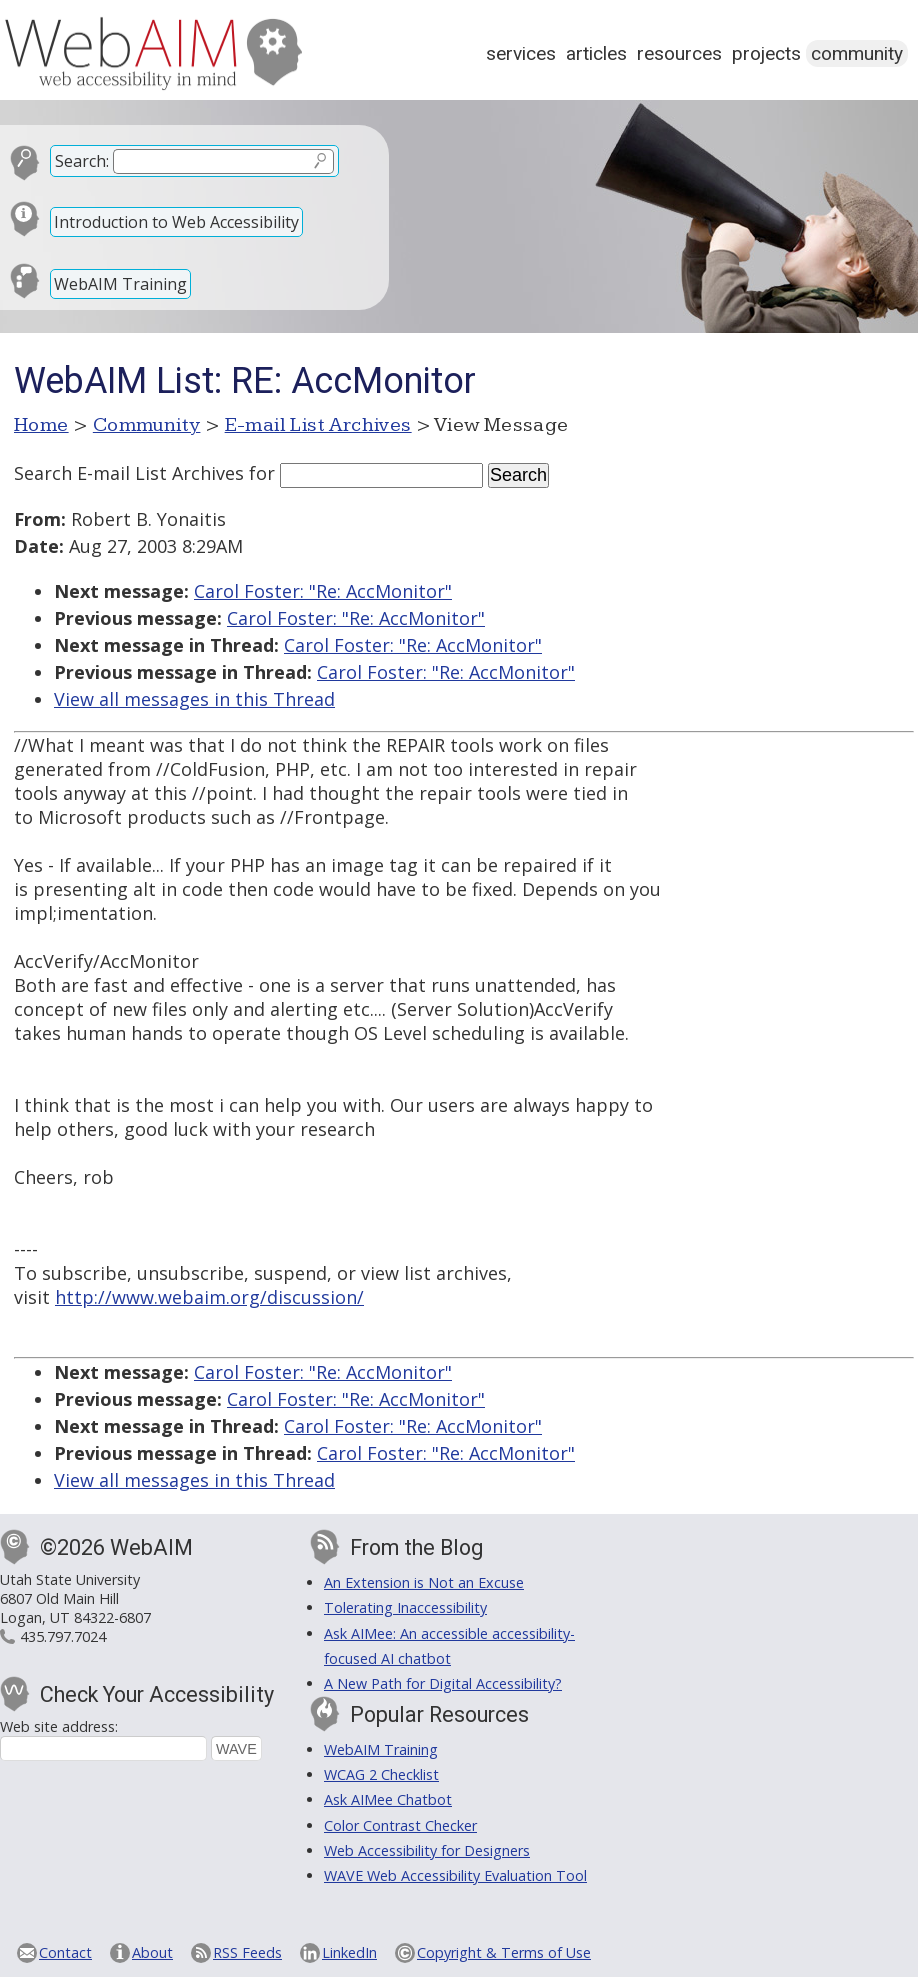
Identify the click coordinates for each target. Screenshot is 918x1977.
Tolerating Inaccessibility (405, 1607)
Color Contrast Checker (400, 1825)
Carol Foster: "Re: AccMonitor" (323, 591)
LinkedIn (349, 1952)
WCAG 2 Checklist (381, 1774)
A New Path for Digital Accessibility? (443, 1683)
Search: (82, 161)
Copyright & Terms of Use (504, 1952)
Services (521, 53)
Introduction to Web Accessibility (176, 222)
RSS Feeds (247, 1952)
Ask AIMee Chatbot (388, 1799)
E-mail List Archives (318, 425)
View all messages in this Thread (194, 699)
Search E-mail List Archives (129, 473)
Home (41, 425)
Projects (766, 53)
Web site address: (59, 1726)
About (152, 1952)
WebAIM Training (120, 284)
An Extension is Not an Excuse (424, 1582)
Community (857, 53)
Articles (596, 53)
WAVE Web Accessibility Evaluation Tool (455, 1875)
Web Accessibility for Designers (427, 1850)
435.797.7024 (63, 1636)
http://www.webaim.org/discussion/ (209, 1297)
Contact (65, 1952)
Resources (679, 53)
